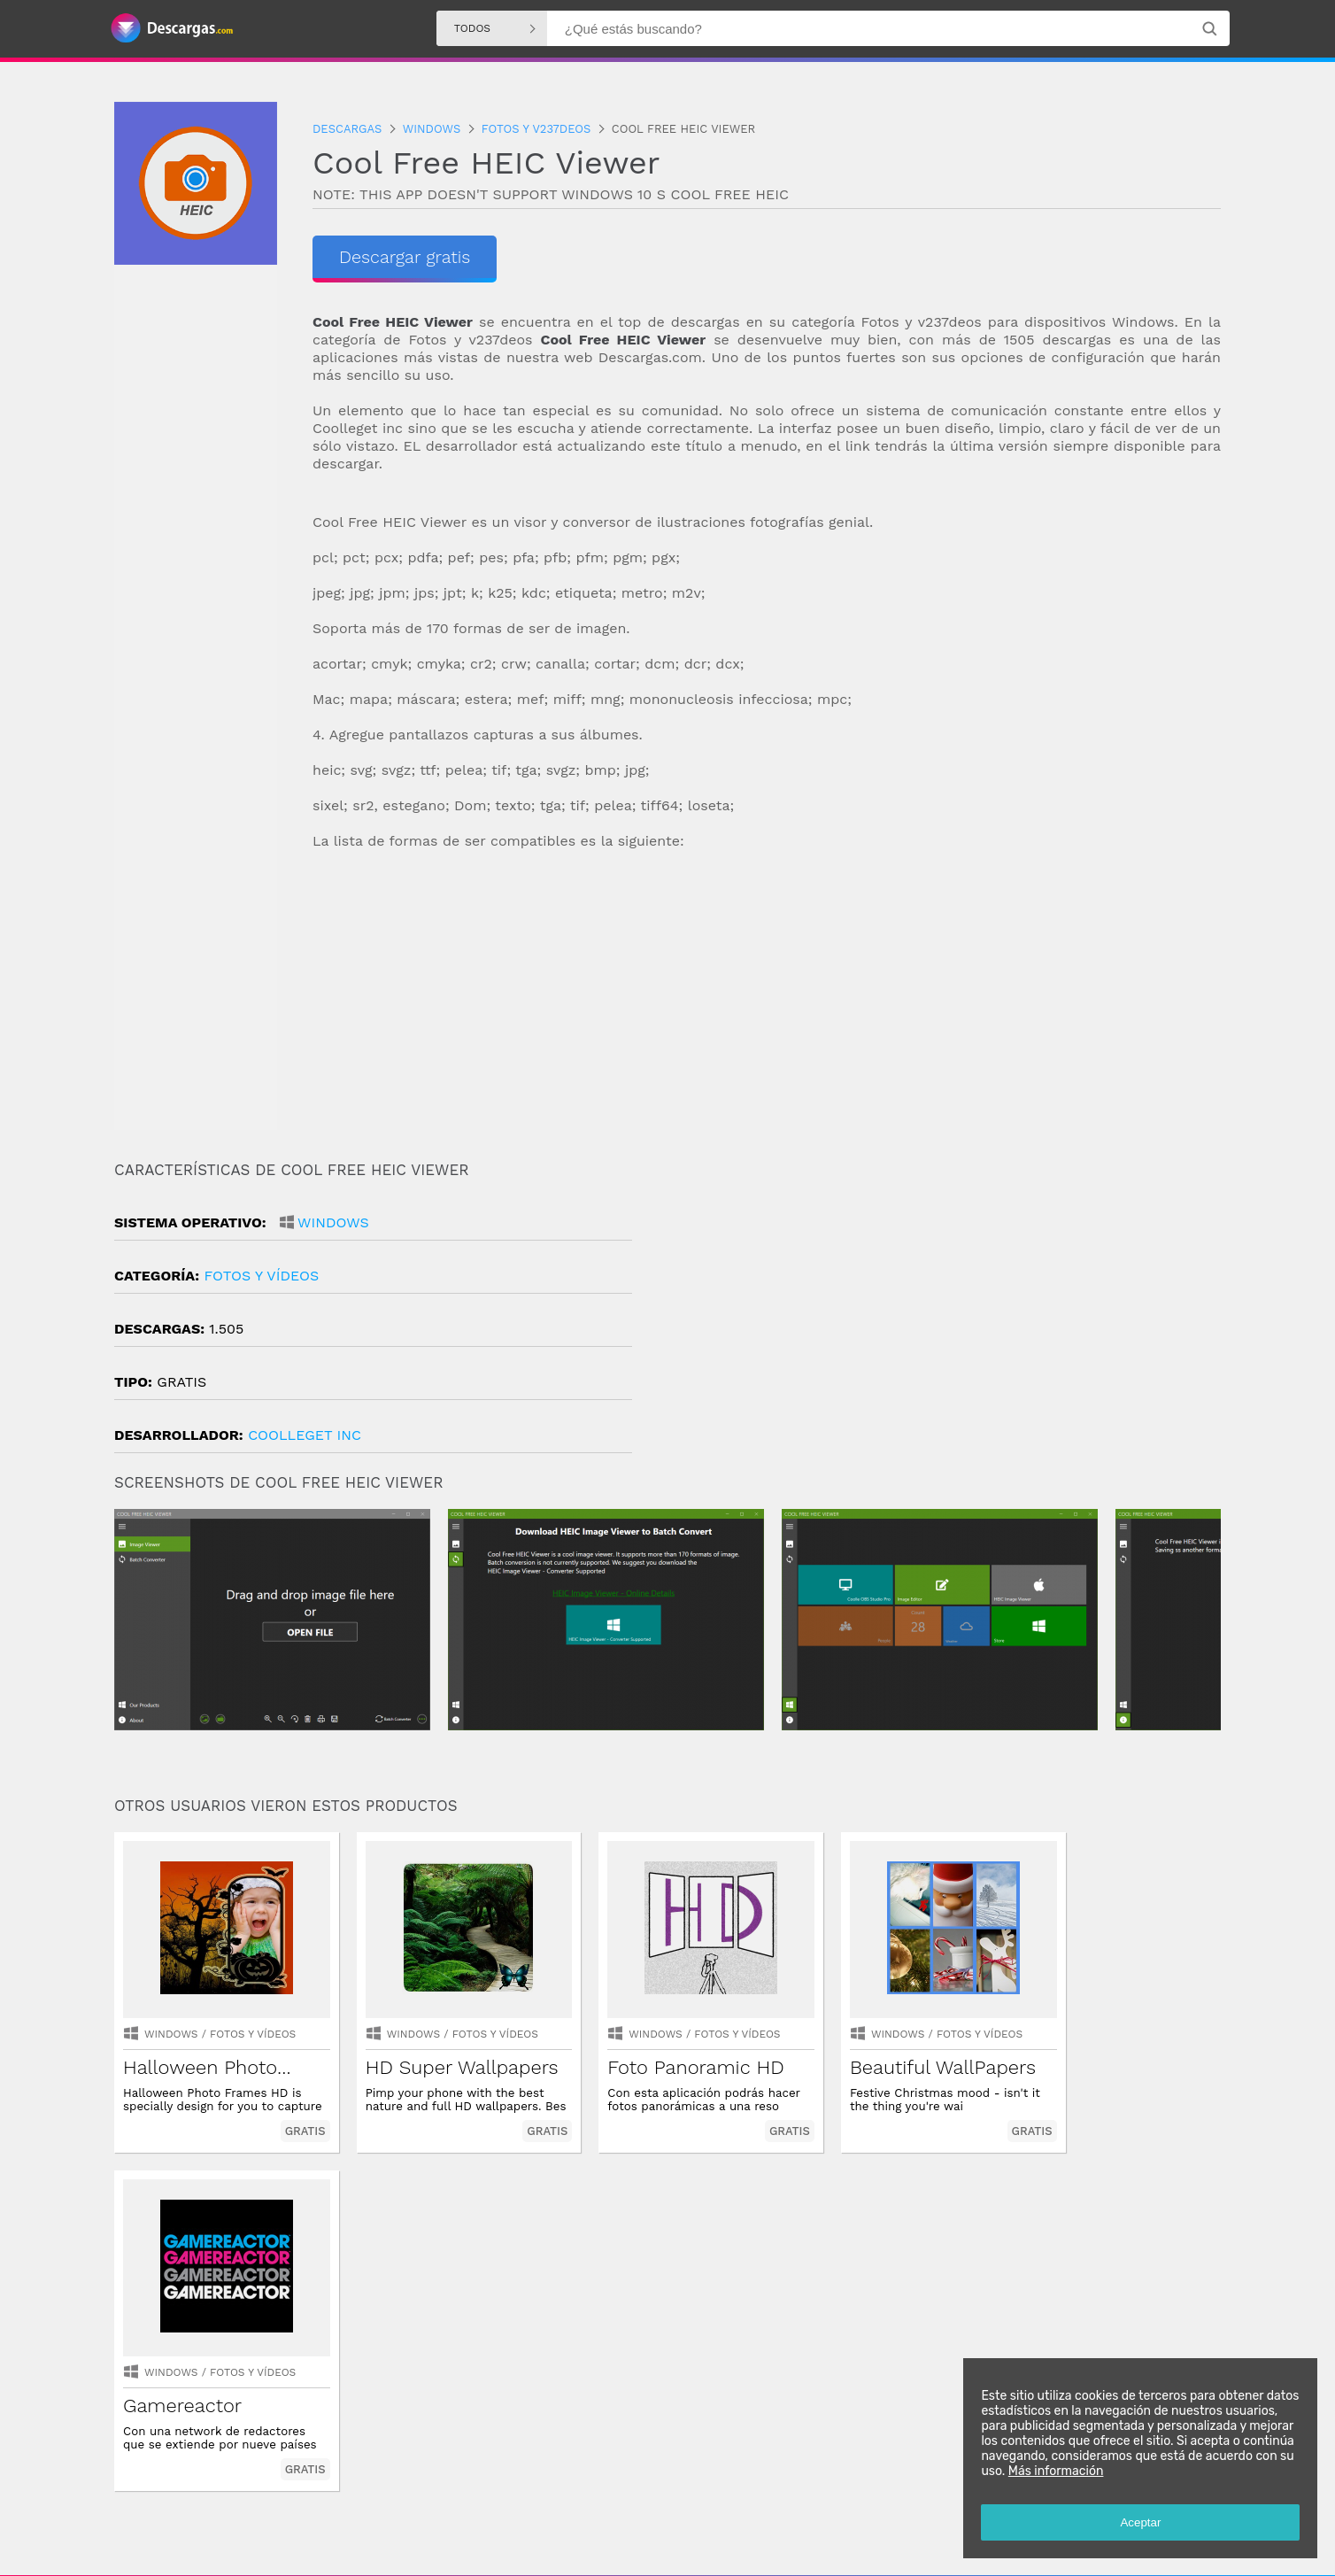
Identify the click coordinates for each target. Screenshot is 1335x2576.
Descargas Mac (872, 2504)
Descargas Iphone (776, 2504)
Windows (333, 1222)
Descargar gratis (405, 256)
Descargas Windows (665, 2504)
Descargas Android (553, 2504)
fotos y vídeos (261, 1275)
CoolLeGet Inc (304, 1435)
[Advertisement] (767, 1006)
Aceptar (1140, 2522)
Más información (1055, 2471)
